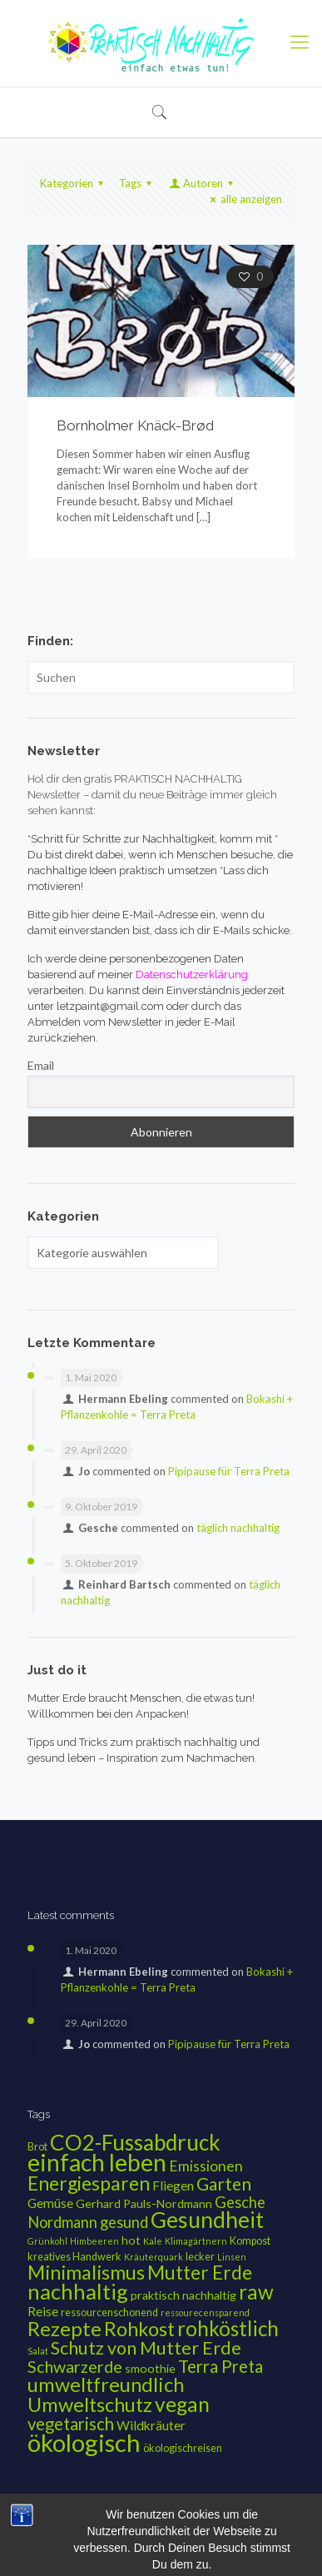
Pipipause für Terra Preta (229, 1471)
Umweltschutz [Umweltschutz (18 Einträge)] (89, 2404)
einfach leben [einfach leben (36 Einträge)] (96, 2162)
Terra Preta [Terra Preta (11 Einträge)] (220, 2366)
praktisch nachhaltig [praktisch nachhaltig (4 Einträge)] (183, 2295)
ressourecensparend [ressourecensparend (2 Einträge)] (205, 2312)
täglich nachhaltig (238, 1527)
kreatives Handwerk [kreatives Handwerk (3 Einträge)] (74, 2256)
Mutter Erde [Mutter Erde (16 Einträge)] (199, 2272)
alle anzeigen (244, 199)
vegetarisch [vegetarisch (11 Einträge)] (70, 2424)
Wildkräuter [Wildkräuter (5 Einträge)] (151, 2425)
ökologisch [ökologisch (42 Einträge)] (84, 2442)
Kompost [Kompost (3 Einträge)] (250, 2241)
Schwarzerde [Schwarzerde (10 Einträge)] (74, 2366)
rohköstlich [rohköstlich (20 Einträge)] (228, 2328)
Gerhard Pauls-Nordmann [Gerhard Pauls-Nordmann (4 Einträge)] (144, 2203)
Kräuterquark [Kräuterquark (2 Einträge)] (153, 2256)
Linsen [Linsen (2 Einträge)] (231, 2256)
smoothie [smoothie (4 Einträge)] (150, 2368)
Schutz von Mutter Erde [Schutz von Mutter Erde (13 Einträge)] (146, 2348)
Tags (137, 183)
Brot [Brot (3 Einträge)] (37, 2147)
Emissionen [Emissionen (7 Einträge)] (206, 2166)
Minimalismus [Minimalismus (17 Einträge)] (86, 2272)
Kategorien (74, 183)
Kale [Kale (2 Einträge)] (152, 2240)
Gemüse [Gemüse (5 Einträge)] (50, 2203)
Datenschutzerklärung (193, 2527)
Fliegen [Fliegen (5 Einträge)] (173, 2185)
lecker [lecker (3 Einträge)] (200, 2256)
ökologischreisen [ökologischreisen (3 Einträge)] (182, 2448)
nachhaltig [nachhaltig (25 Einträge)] (77, 2291)
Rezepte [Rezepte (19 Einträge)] (64, 2328)
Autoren (202, 183)
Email (40, 1065)
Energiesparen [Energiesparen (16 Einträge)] (88, 2183)
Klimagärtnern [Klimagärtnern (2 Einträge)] (196, 2240)
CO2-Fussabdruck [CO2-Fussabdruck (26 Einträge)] (135, 2142)
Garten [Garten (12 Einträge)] (223, 2183)
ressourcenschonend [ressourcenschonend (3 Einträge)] (109, 2312)
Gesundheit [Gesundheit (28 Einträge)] (207, 2219)
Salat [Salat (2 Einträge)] (37, 2350)
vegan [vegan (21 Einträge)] (182, 2404)
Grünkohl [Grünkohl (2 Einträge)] (47, 2240)
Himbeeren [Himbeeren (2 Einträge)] (94, 2240)
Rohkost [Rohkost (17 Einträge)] (139, 2328)
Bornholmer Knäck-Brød (135, 425)
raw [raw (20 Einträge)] (256, 2292)
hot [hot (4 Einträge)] (131, 2240)
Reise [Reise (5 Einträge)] (42, 2311)
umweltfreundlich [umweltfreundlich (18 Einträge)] (105, 2384)
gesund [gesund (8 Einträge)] (124, 2222)
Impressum (104, 2527)
